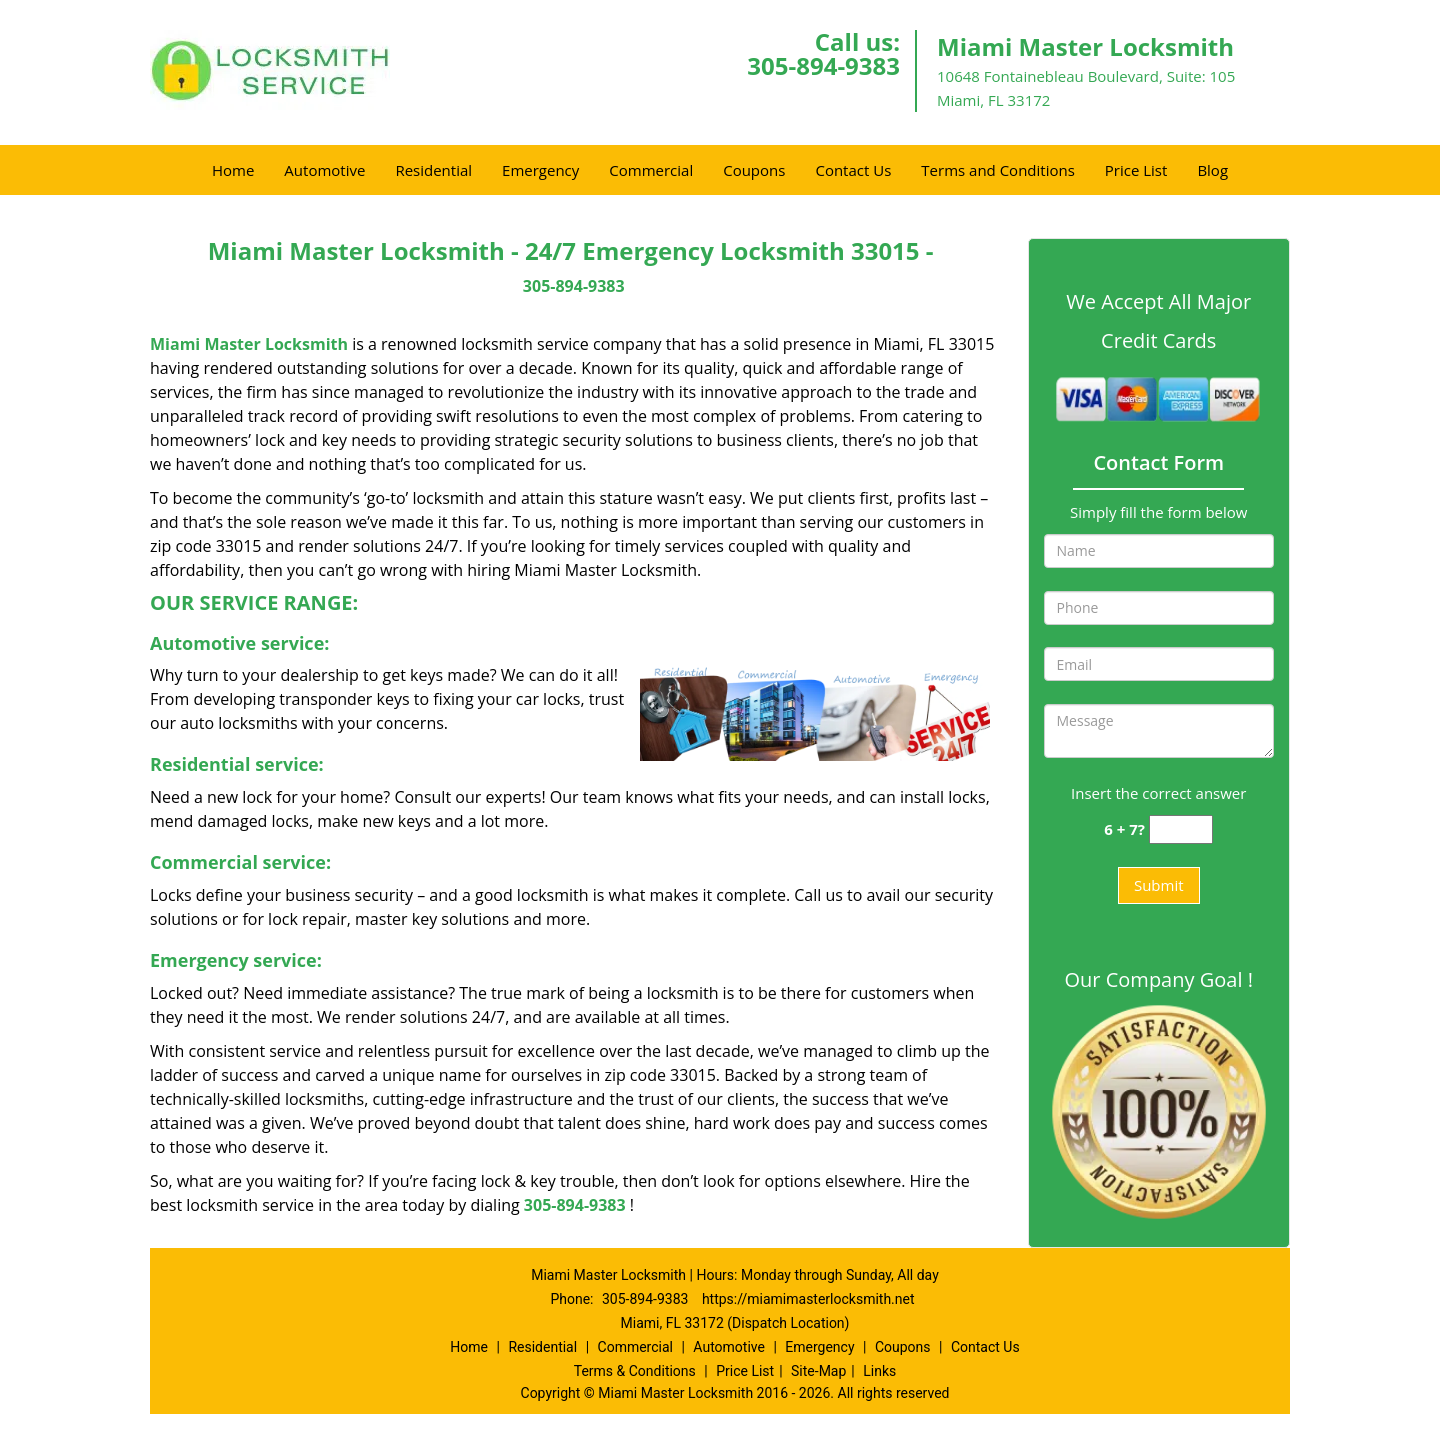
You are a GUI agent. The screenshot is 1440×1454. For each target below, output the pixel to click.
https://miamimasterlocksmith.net (808, 1299)
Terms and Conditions (998, 170)
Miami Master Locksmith (249, 344)
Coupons (754, 170)
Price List (1136, 170)
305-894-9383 (823, 65)
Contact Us (853, 170)
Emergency (540, 170)
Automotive (324, 170)
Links (879, 1371)
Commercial (651, 170)
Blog (1212, 170)
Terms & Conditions (635, 1371)
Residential (433, 170)
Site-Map (818, 1371)
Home (233, 170)
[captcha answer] (1181, 829)
